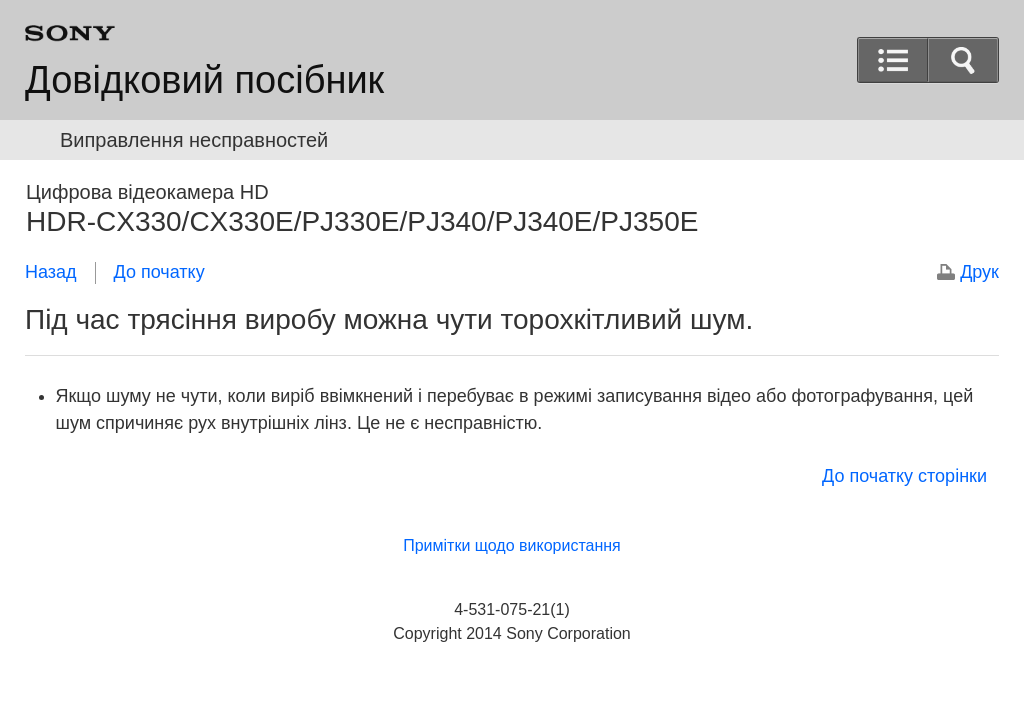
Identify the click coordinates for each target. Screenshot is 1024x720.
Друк (979, 272)
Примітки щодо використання (512, 545)
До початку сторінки (904, 476)
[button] (963, 60)
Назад (51, 272)
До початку (159, 272)
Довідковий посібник (204, 80)
